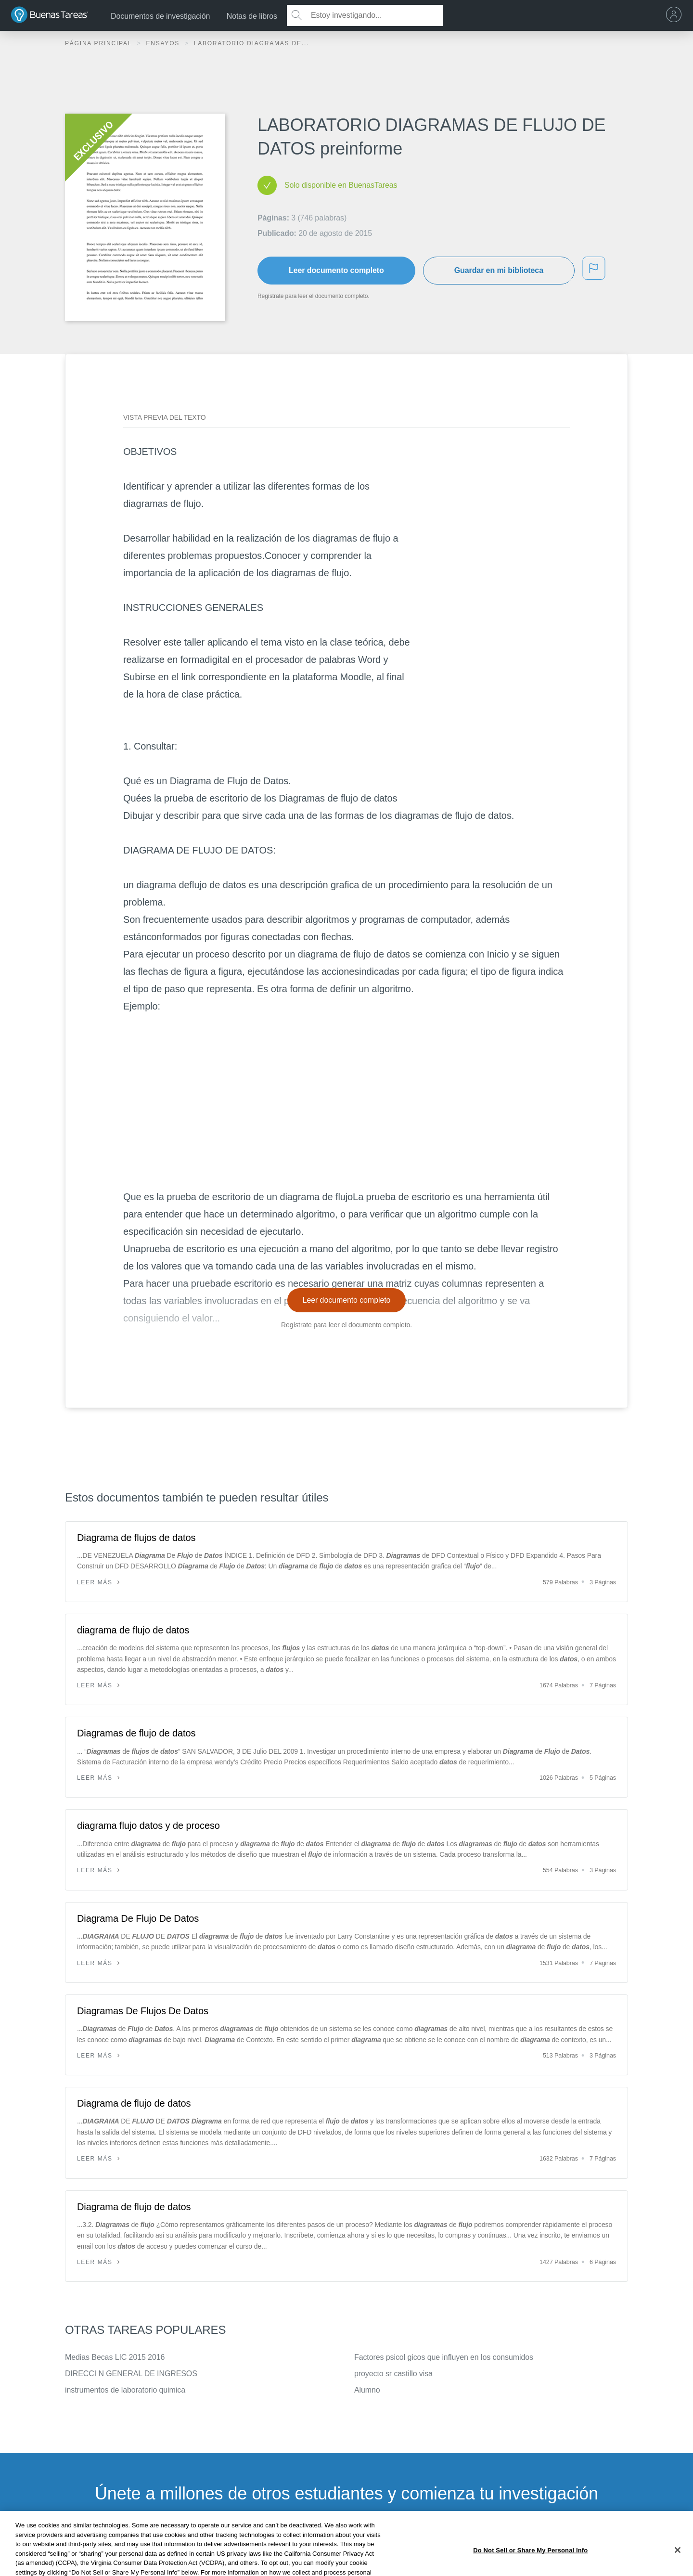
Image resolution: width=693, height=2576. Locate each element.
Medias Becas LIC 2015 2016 (115, 2357)
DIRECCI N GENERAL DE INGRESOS (131, 2373)
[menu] (676, 15)
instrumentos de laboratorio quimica (125, 2390)
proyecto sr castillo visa (393, 2373)
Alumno (367, 2390)
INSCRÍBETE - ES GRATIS (346, 2542)
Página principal (99, 43)
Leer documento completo (336, 270)
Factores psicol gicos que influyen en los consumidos (443, 2357)
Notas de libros (252, 16)
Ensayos (164, 43)
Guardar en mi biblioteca (498, 270)
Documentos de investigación (160, 16)
